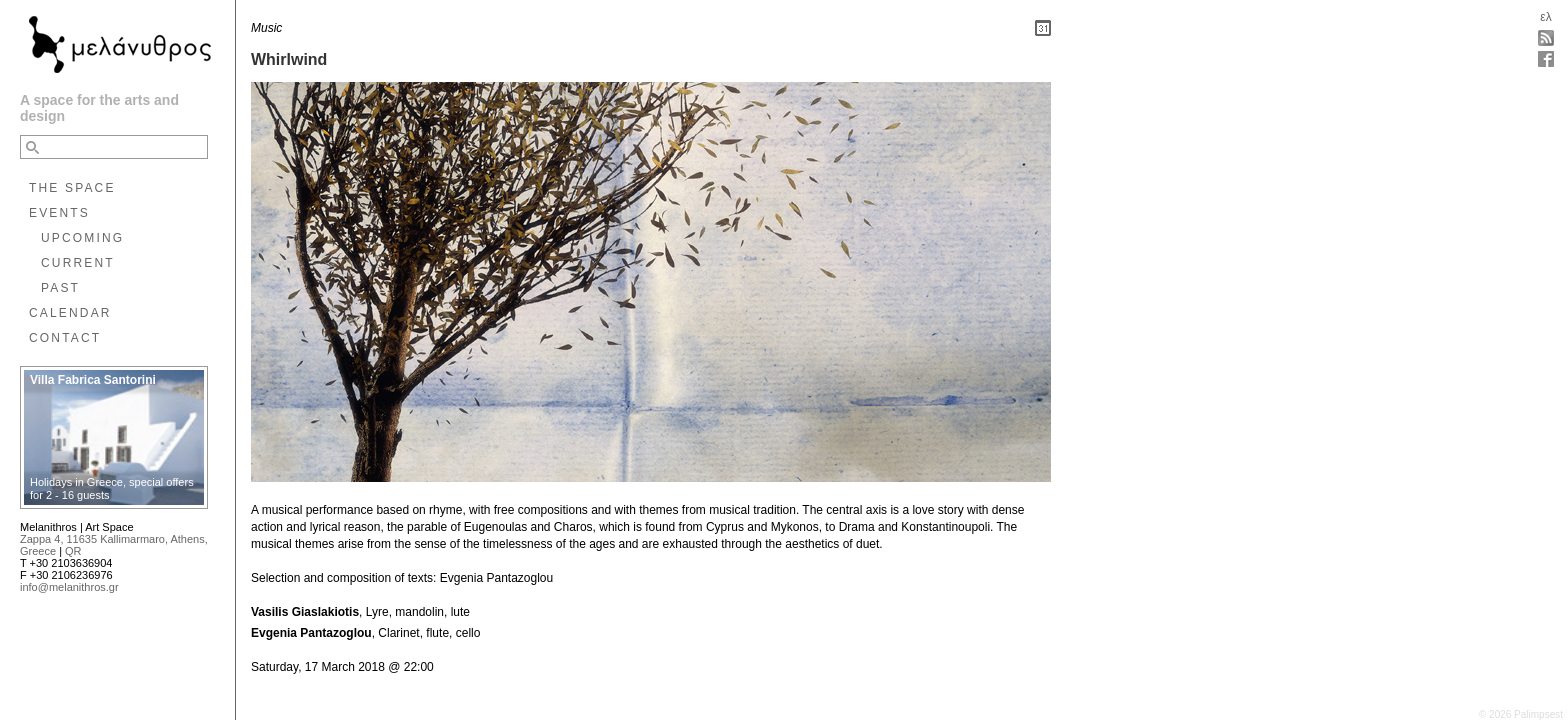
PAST (60, 288)
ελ (1545, 17)
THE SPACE (72, 188)
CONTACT (65, 338)
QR (73, 551)
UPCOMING (82, 238)
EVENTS (59, 213)
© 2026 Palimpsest (1521, 714)
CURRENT (78, 263)
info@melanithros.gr (69, 587)
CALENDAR (70, 313)
